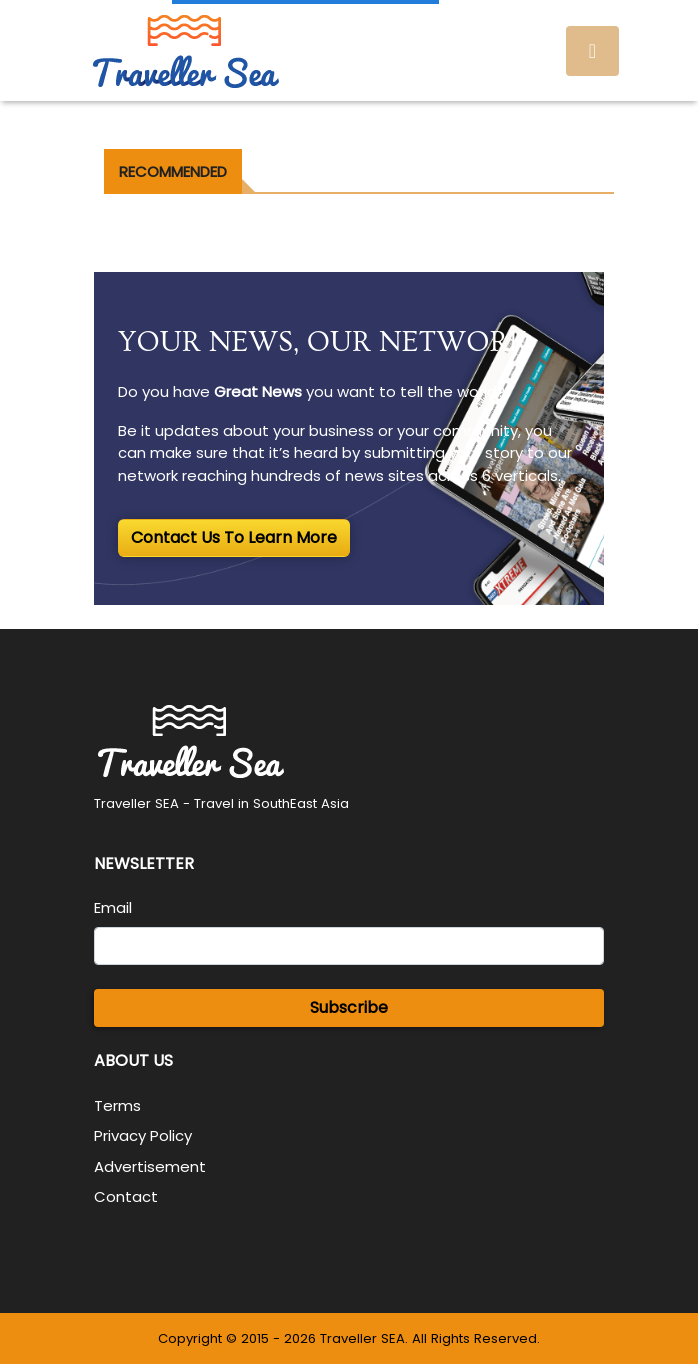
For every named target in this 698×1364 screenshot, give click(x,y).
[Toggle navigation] (592, 51)
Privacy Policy (143, 1135)
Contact (126, 1196)
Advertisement (150, 1166)
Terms (117, 1105)
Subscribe (349, 1007)
